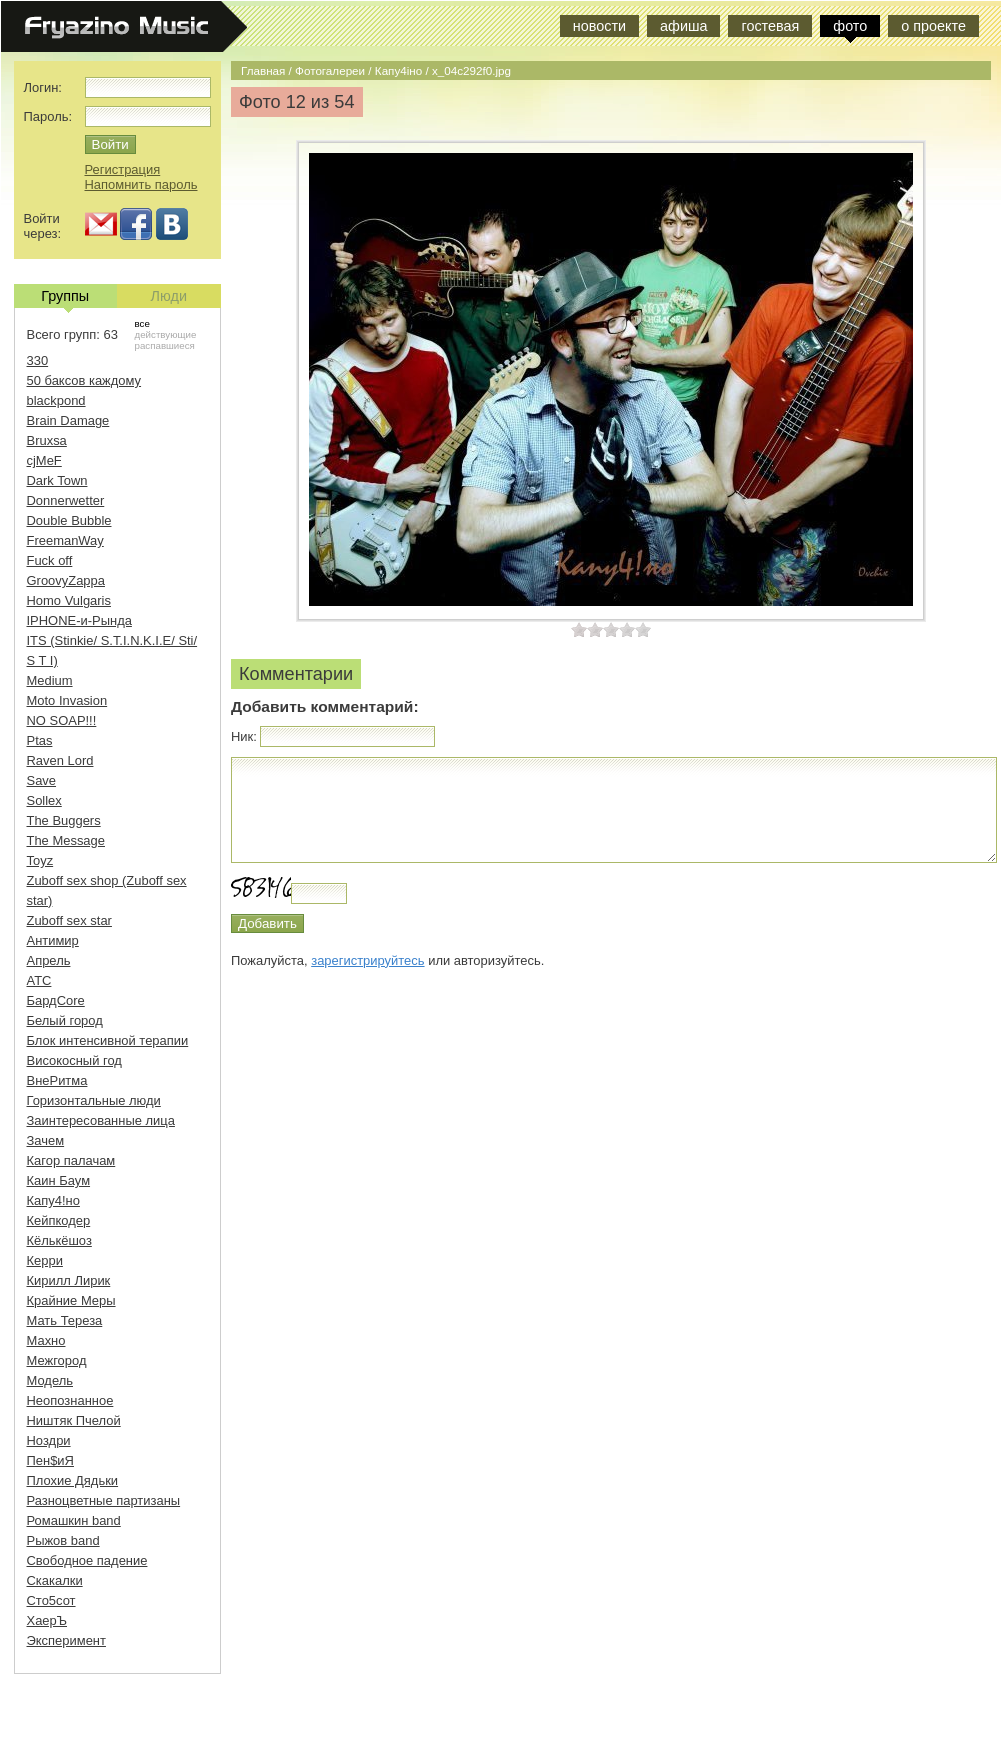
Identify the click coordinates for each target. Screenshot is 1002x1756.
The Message (66, 840)
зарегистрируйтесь (367, 960)
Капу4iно (398, 70)
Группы (65, 298)
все (142, 323)
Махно (46, 1340)
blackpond (56, 400)
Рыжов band (63, 1540)
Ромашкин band (74, 1520)
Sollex (44, 800)
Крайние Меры (71, 1300)
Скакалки (55, 1580)
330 (38, 360)
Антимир (53, 940)
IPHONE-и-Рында (79, 620)
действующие (166, 334)
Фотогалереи (330, 70)
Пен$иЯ (50, 1460)
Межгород (57, 1360)
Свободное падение (87, 1560)
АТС (39, 980)
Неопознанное (70, 1400)
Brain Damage (68, 420)
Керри (45, 1260)
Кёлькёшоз (59, 1240)
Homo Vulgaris (69, 600)
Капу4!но (53, 1200)
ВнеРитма (57, 1080)
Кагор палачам (71, 1160)
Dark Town (57, 480)
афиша (683, 26)
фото (850, 26)
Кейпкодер (59, 1220)
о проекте (933, 26)
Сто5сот (51, 1600)
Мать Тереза (65, 1320)
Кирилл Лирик (69, 1280)
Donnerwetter (66, 500)
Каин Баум (59, 1180)
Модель (50, 1380)
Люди (169, 296)
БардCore (56, 1000)
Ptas (40, 740)
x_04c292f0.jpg (471, 70)
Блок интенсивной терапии (108, 1040)
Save (42, 780)
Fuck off (50, 560)
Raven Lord (60, 760)
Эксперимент (66, 1640)
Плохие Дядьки (73, 1480)
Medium (50, 680)
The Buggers (64, 820)
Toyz (40, 860)
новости (599, 26)
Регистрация (123, 169)
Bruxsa (47, 440)
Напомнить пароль (141, 184)
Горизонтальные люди (94, 1100)
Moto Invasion (67, 700)
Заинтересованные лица (101, 1120)
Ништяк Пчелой (74, 1420)
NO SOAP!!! (62, 720)
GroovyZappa (66, 580)
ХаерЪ (47, 1620)
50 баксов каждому (84, 380)
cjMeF (44, 460)
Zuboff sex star (69, 920)
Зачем (46, 1140)
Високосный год (74, 1060)
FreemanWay (65, 540)
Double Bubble (69, 520)
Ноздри (49, 1440)
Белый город (65, 1020)
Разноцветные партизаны (104, 1500)
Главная (263, 70)
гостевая (770, 26)
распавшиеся (165, 345)
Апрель (49, 960)
